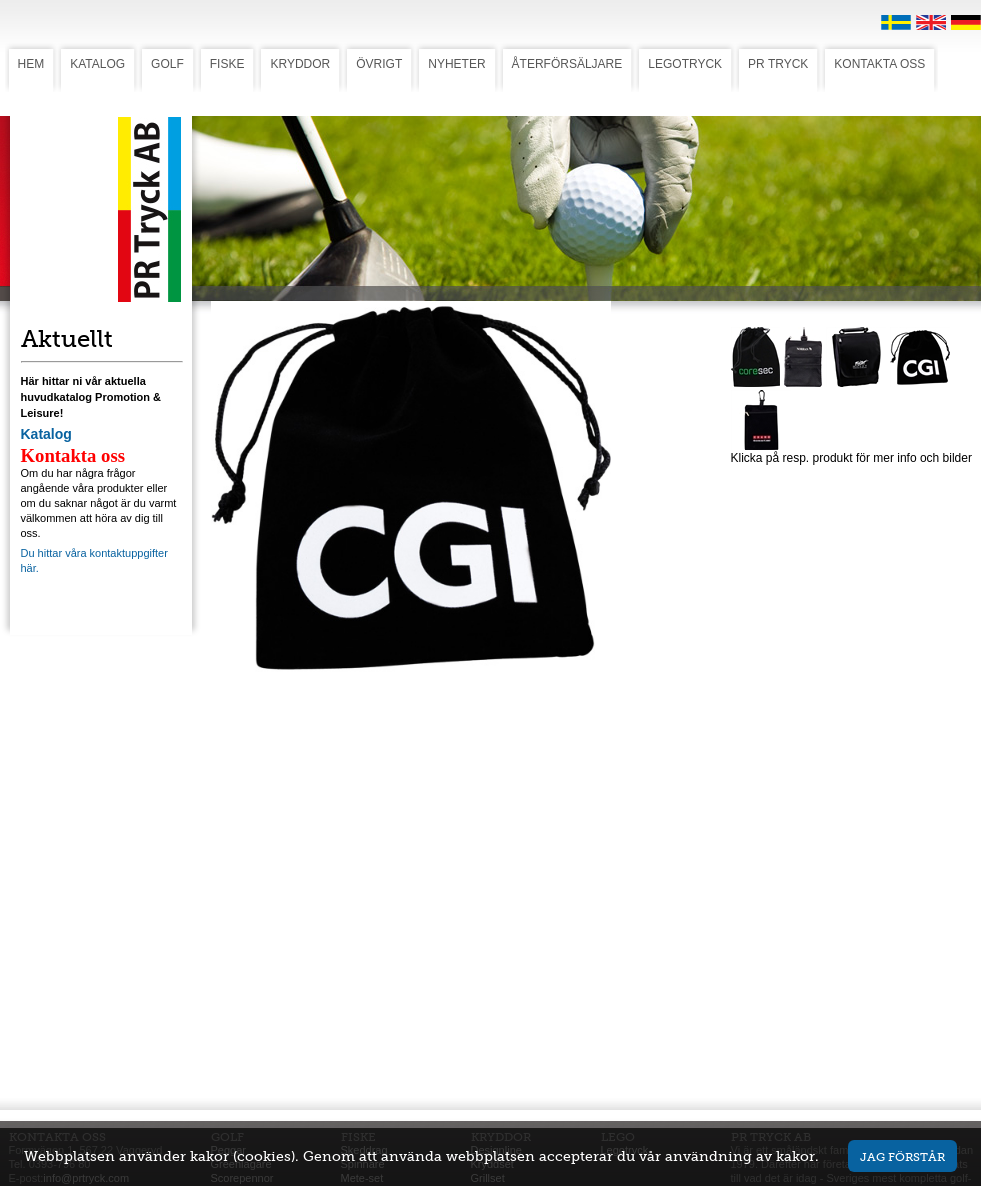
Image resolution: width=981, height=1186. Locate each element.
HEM (31, 64)
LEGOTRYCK (685, 64)
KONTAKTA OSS (879, 64)
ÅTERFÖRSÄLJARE (567, 64)
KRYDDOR (300, 64)
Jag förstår (902, 1156)
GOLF (167, 64)
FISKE (227, 64)
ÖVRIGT (379, 64)
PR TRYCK (778, 64)
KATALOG (97, 64)
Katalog (46, 434)
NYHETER (456, 64)
